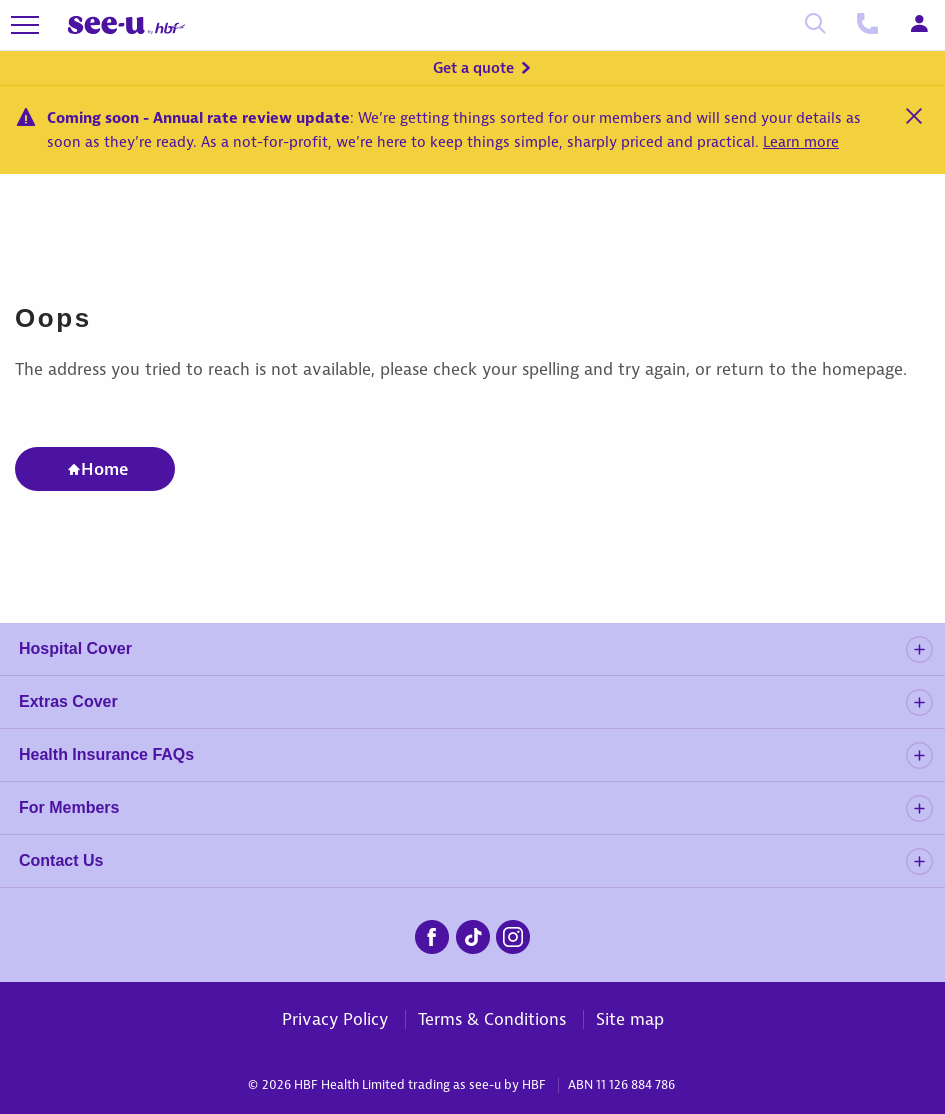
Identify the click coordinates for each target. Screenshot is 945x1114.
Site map (630, 1019)
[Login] (919, 25)
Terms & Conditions (492, 1019)
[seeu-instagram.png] (513, 934)
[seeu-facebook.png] (432, 934)
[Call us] (867, 25)
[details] (919, 649)
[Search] (815, 25)
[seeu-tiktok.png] (473, 934)
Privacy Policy (335, 1019)
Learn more (801, 142)
